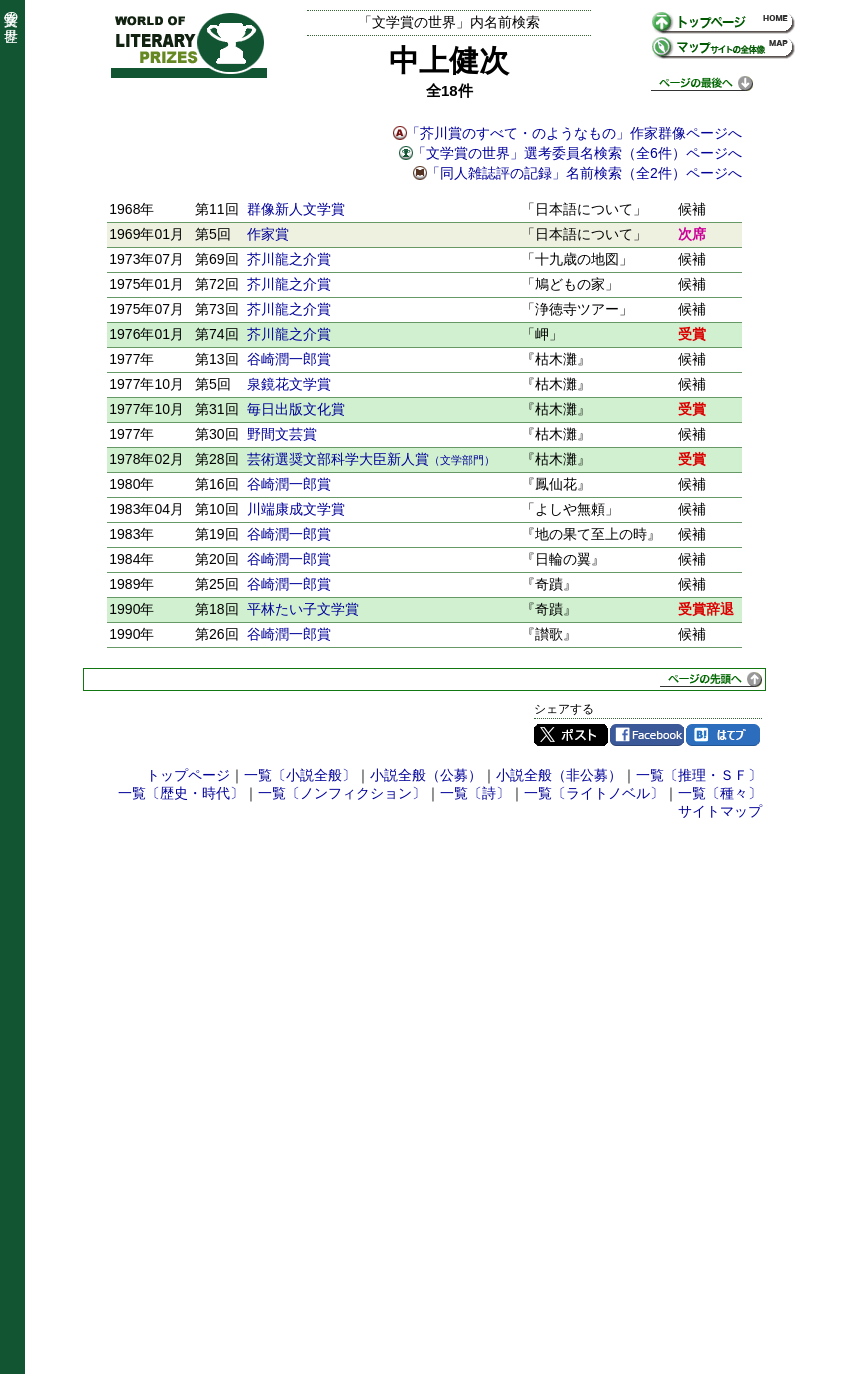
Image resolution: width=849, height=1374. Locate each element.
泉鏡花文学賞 (289, 384)
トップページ (188, 775)
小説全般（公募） (426, 775)
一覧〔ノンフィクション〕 (342, 793)
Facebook (647, 735)
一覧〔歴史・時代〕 (181, 793)
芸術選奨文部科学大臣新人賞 (371, 459)
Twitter (571, 735)
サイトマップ (720, 811)
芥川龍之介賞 (289, 259)
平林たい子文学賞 (303, 609)
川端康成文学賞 (296, 509)
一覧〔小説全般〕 (300, 775)
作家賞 (268, 234)
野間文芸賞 (282, 434)
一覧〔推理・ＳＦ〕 (699, 775)
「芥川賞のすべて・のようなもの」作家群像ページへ (574, 133)
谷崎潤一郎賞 (289, 359)
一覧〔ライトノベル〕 (594, 793)
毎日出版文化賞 (296, 409)
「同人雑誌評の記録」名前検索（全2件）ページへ (584, 173)
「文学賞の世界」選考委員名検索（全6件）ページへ (577, 153)
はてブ (723, 735)
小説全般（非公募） (559, 775)
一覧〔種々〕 (720, 793)
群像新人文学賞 (296, 209)
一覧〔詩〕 (475, 793)
